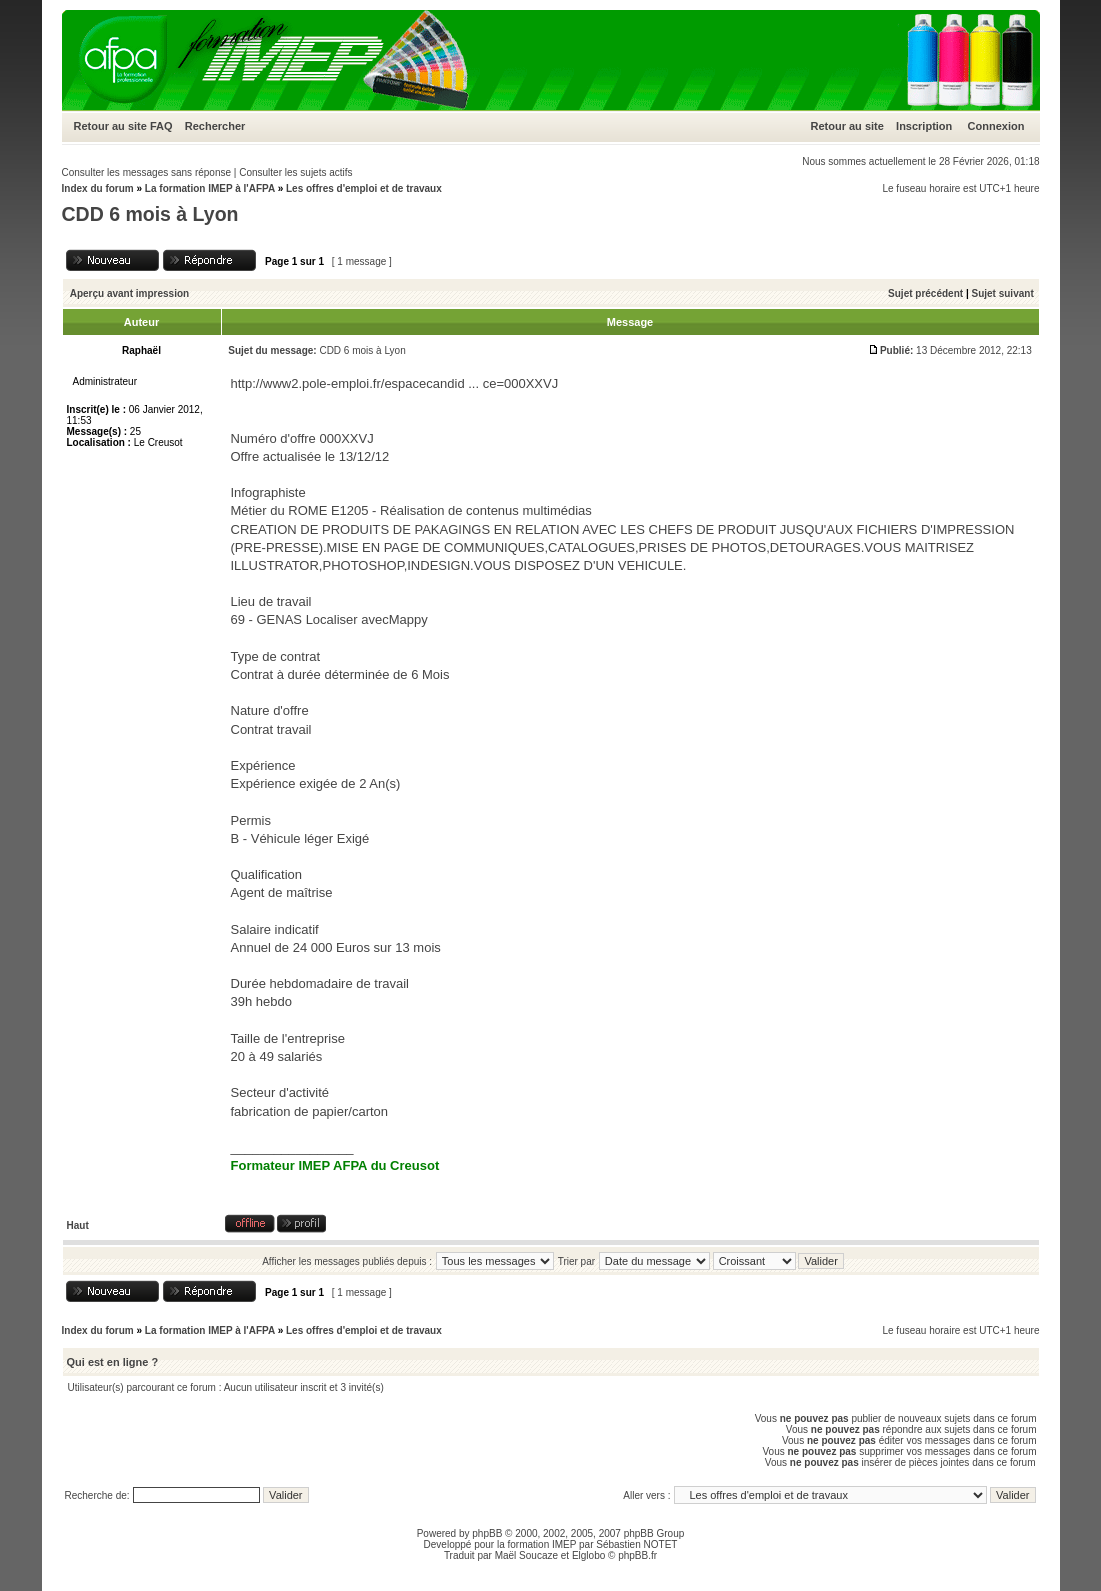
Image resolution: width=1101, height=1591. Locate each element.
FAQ (161, 126)
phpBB (487, 1533)
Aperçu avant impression (129, 293)
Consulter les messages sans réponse (147, 172)
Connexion (996, 126)
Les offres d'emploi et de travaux (364, 188)
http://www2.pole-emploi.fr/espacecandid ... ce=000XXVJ (395, 383)
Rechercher (215, 126)
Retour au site (110, 126)
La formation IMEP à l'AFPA (210, 188)
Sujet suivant (1002, 293)
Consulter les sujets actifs (295, 172)
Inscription (924, 126)
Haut (78, 1225)
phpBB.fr (637, 1555)
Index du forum (98, 188)
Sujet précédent (925, 293)
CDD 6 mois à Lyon (150, 214)
